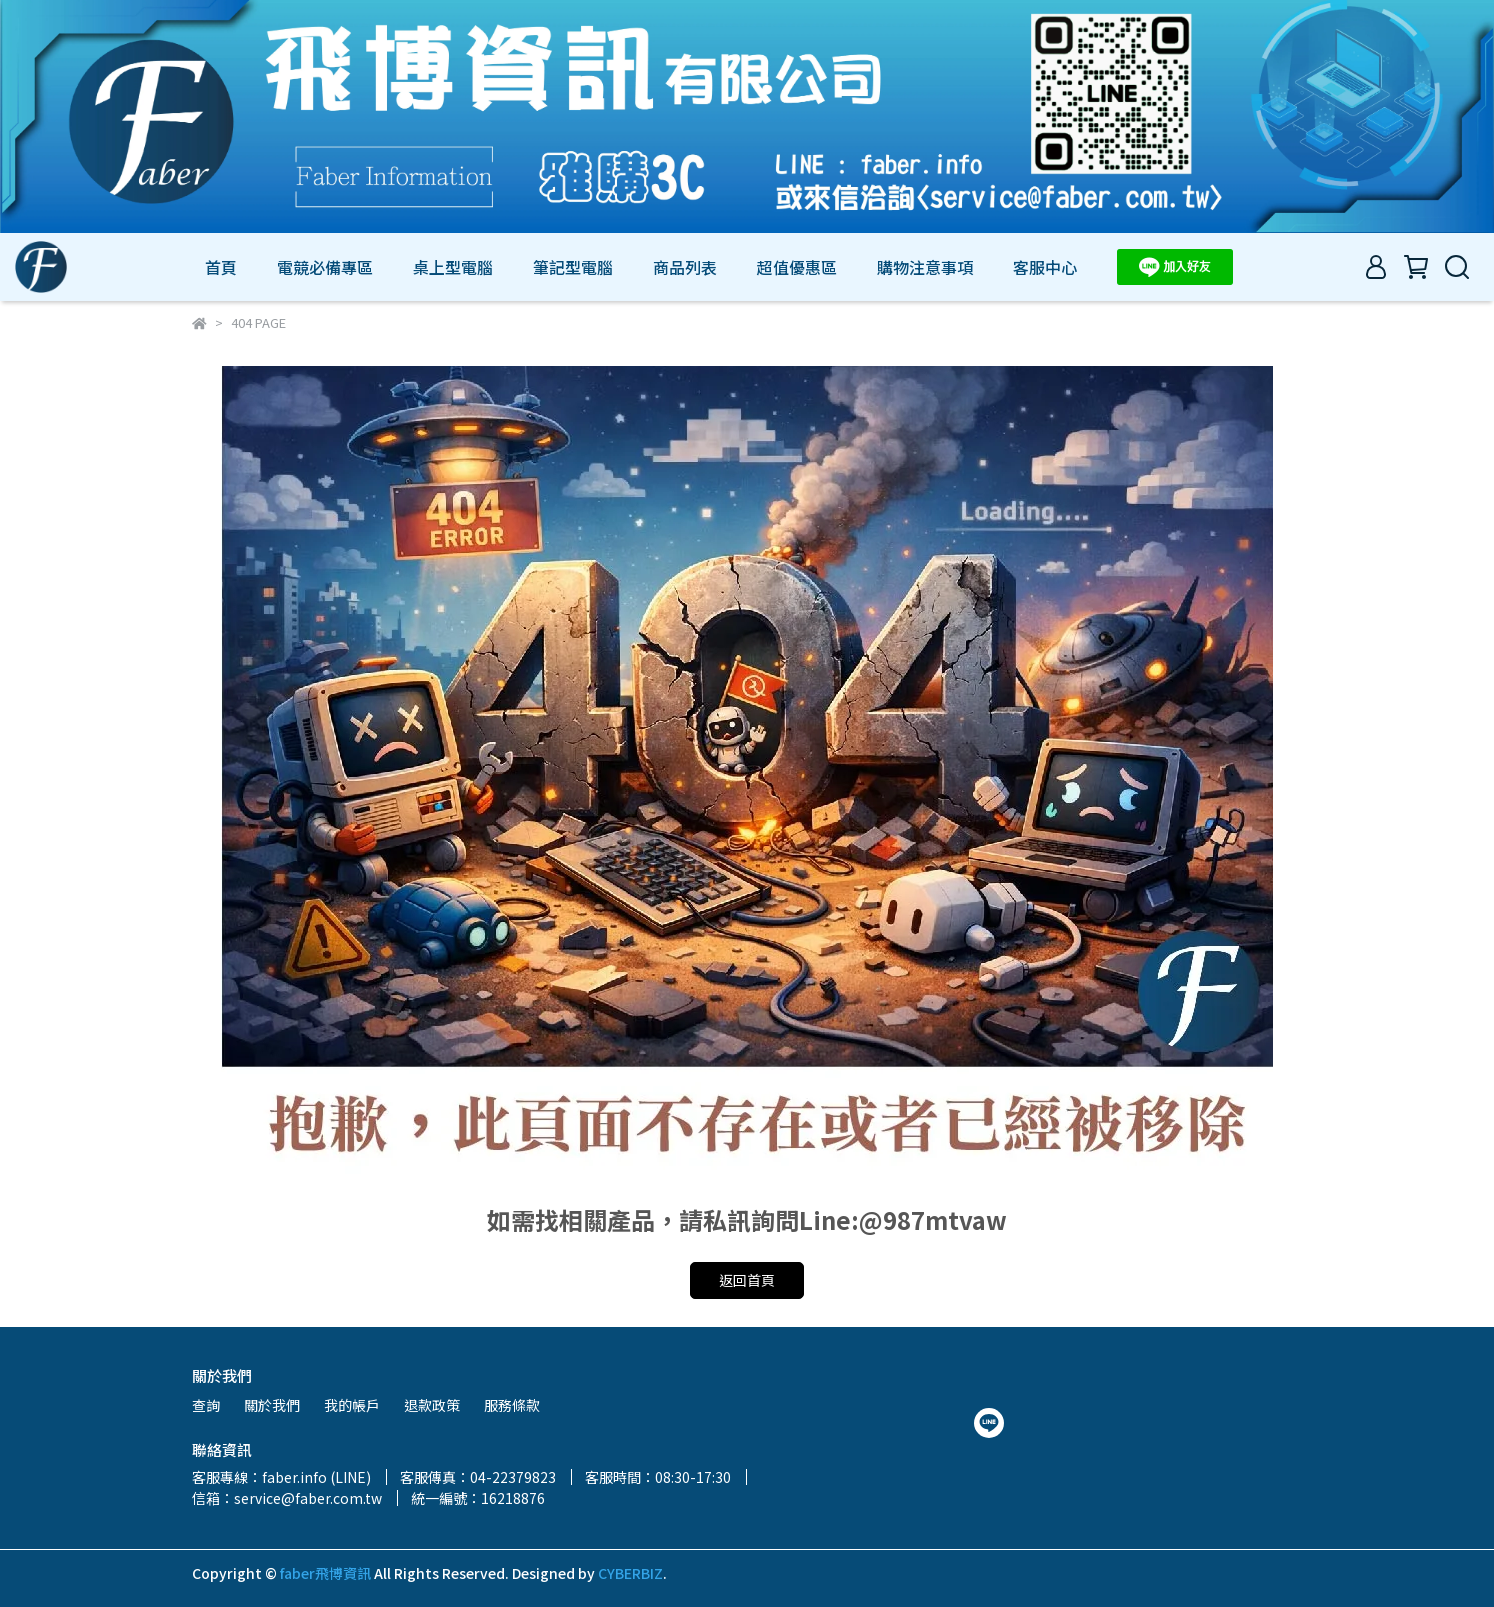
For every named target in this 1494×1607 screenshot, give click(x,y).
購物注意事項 (925, 267)
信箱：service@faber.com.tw (287, 1498)
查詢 (206, 1405)
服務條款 (512, 1405)
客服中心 (1045, 267)
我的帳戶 (352, 1405)
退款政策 (432, 1405)
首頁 (221, 267)
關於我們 (272, 1405)
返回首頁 (747, 1280)
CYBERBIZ (630, 1573)
